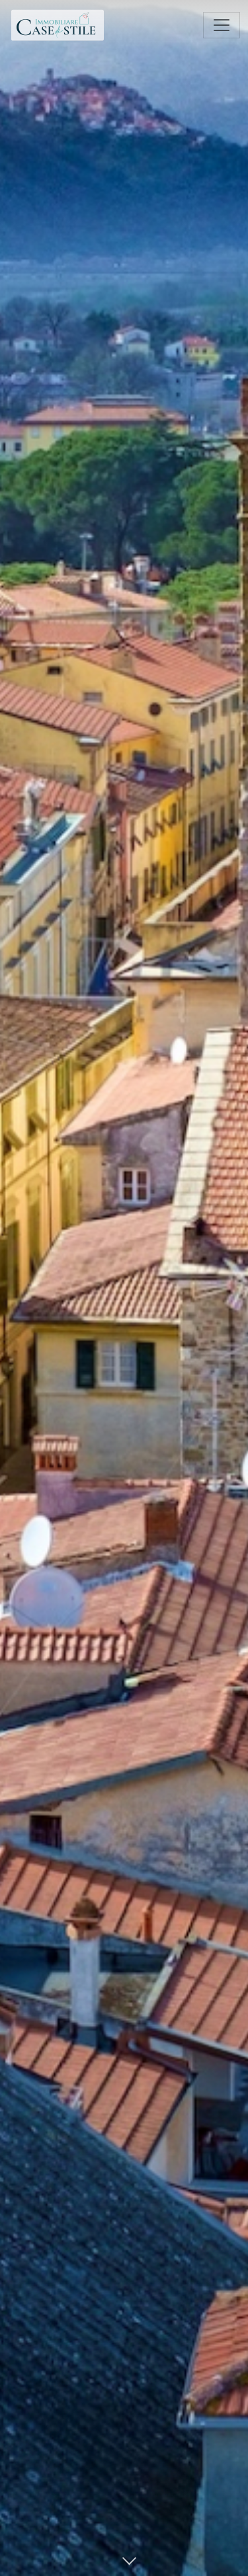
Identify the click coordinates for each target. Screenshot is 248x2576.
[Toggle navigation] (221, 25)
